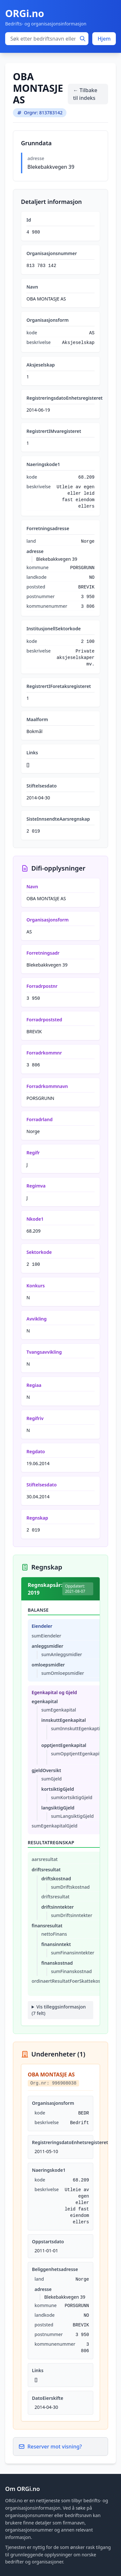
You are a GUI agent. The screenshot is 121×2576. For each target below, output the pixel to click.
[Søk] (82, 38)
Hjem (104, 38)
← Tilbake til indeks (85, 94)
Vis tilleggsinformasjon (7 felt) (59, 2010)
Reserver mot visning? (50, 2446)
